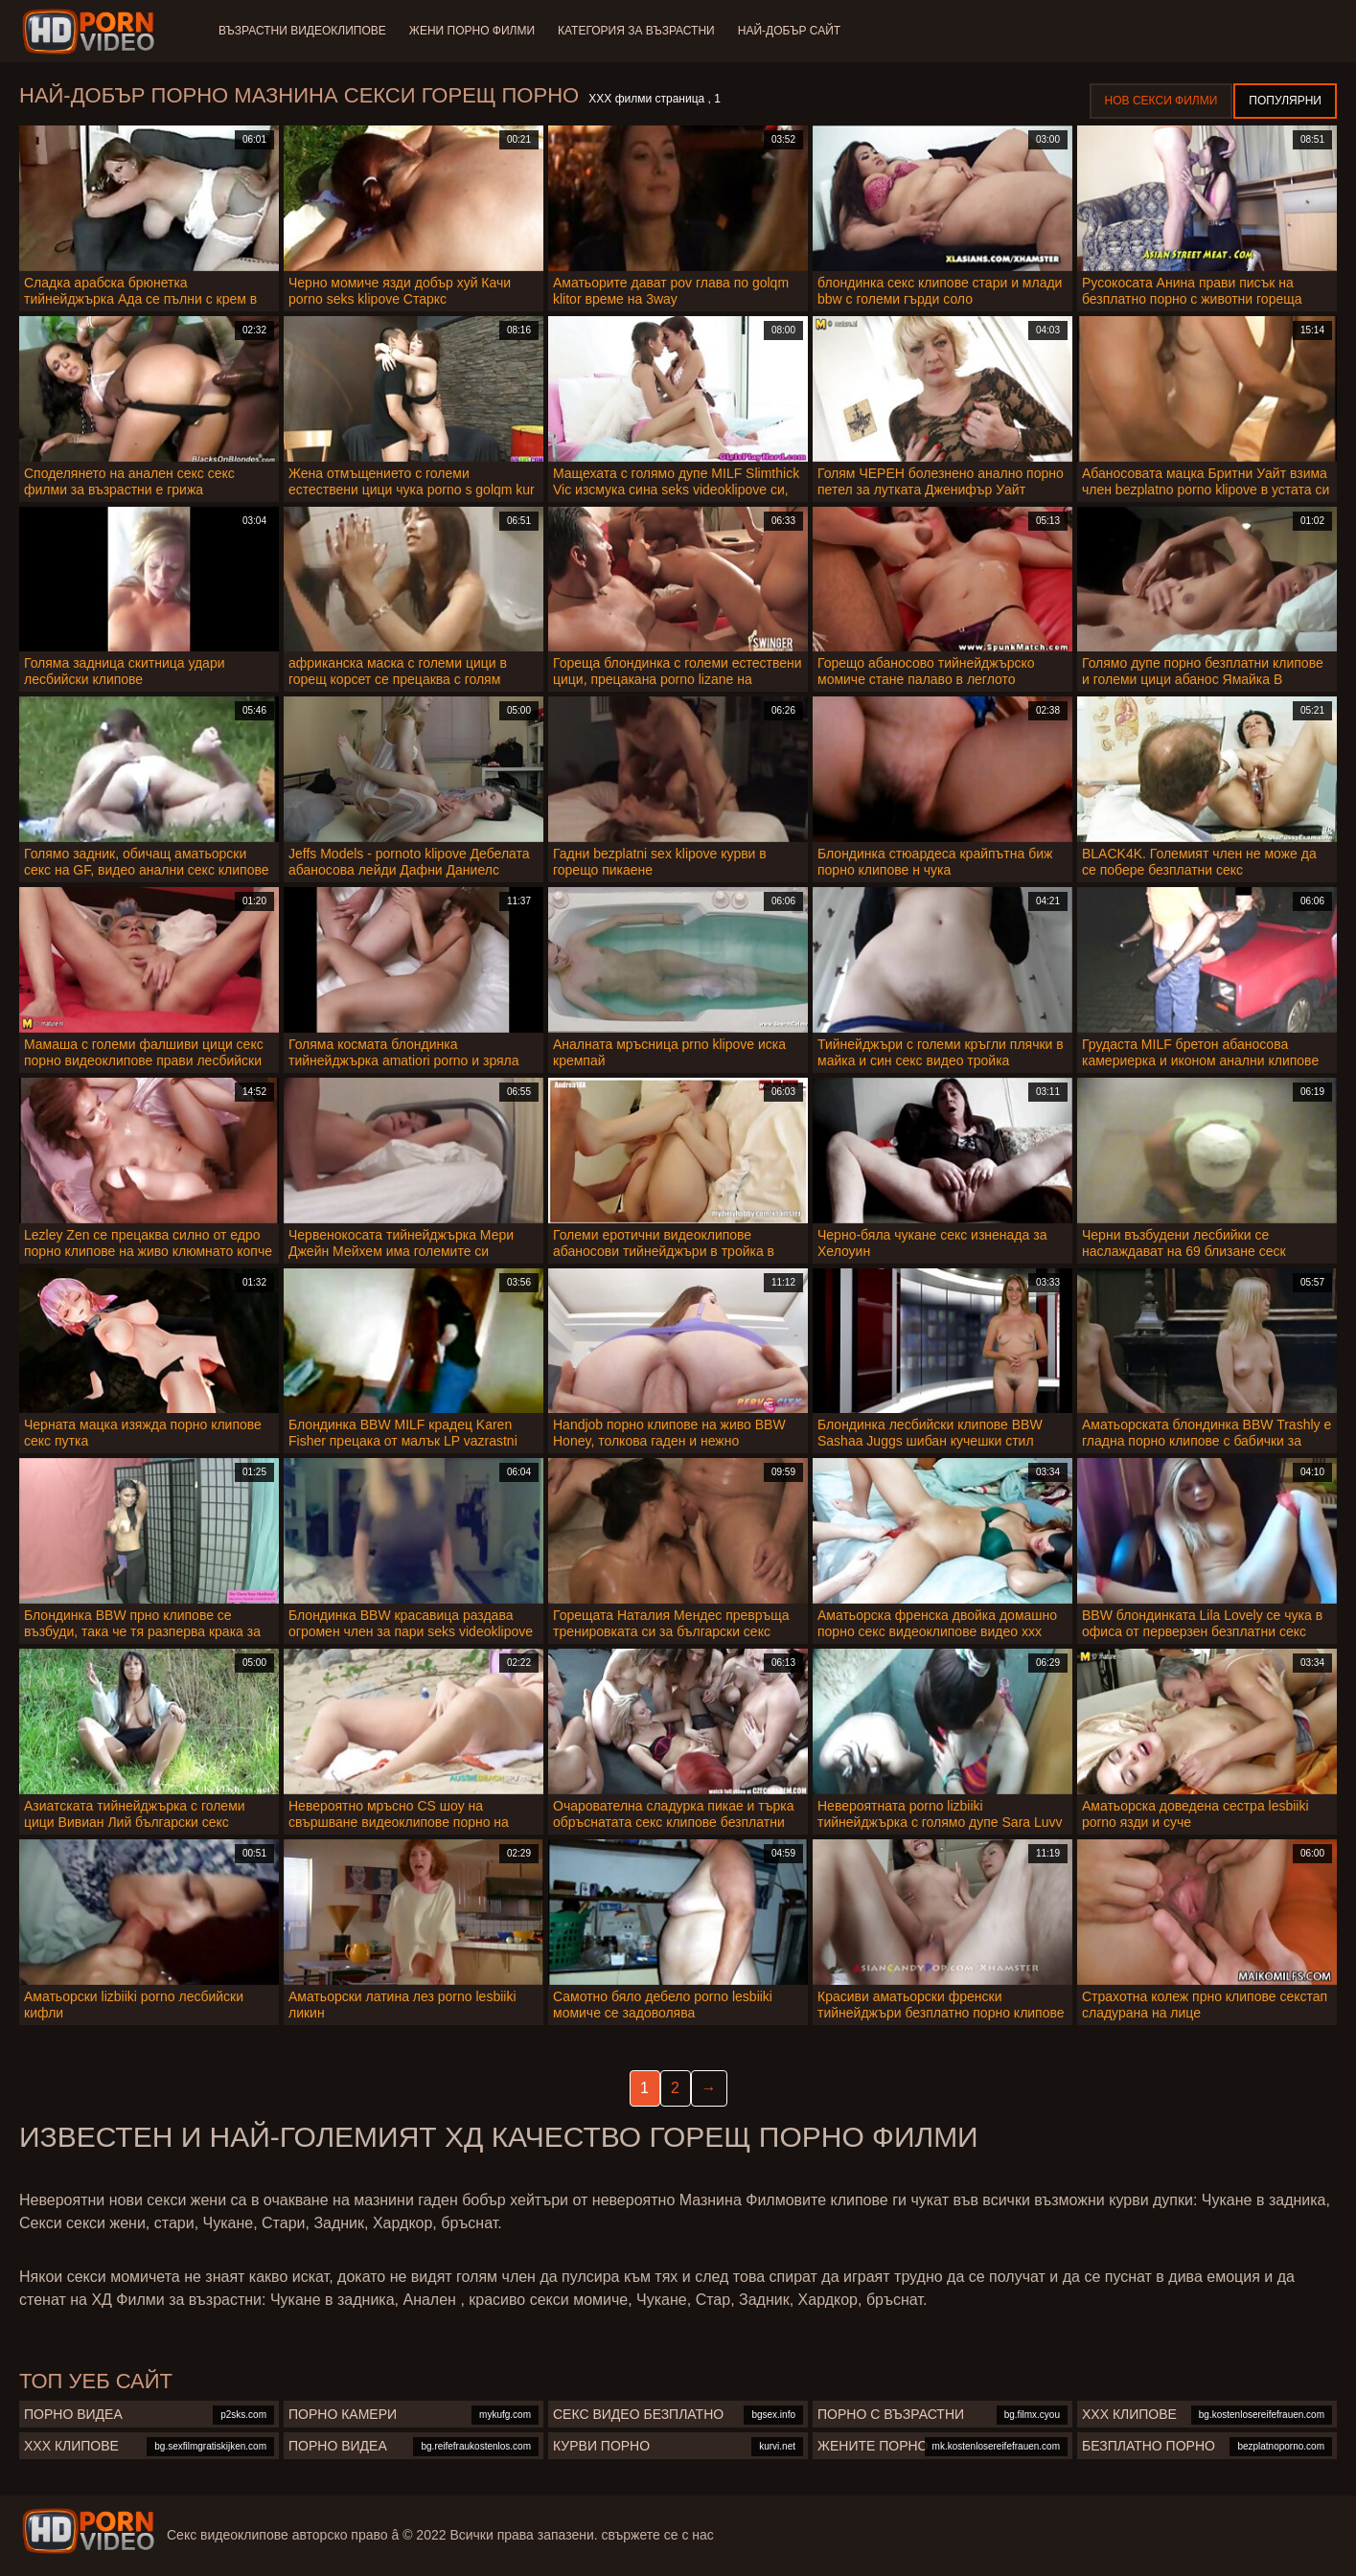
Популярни (1285, 100)
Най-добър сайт (789, 30)
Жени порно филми (472, 30)
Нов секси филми (1161, 100)
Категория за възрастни (636, 30)
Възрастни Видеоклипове (302, 30)
